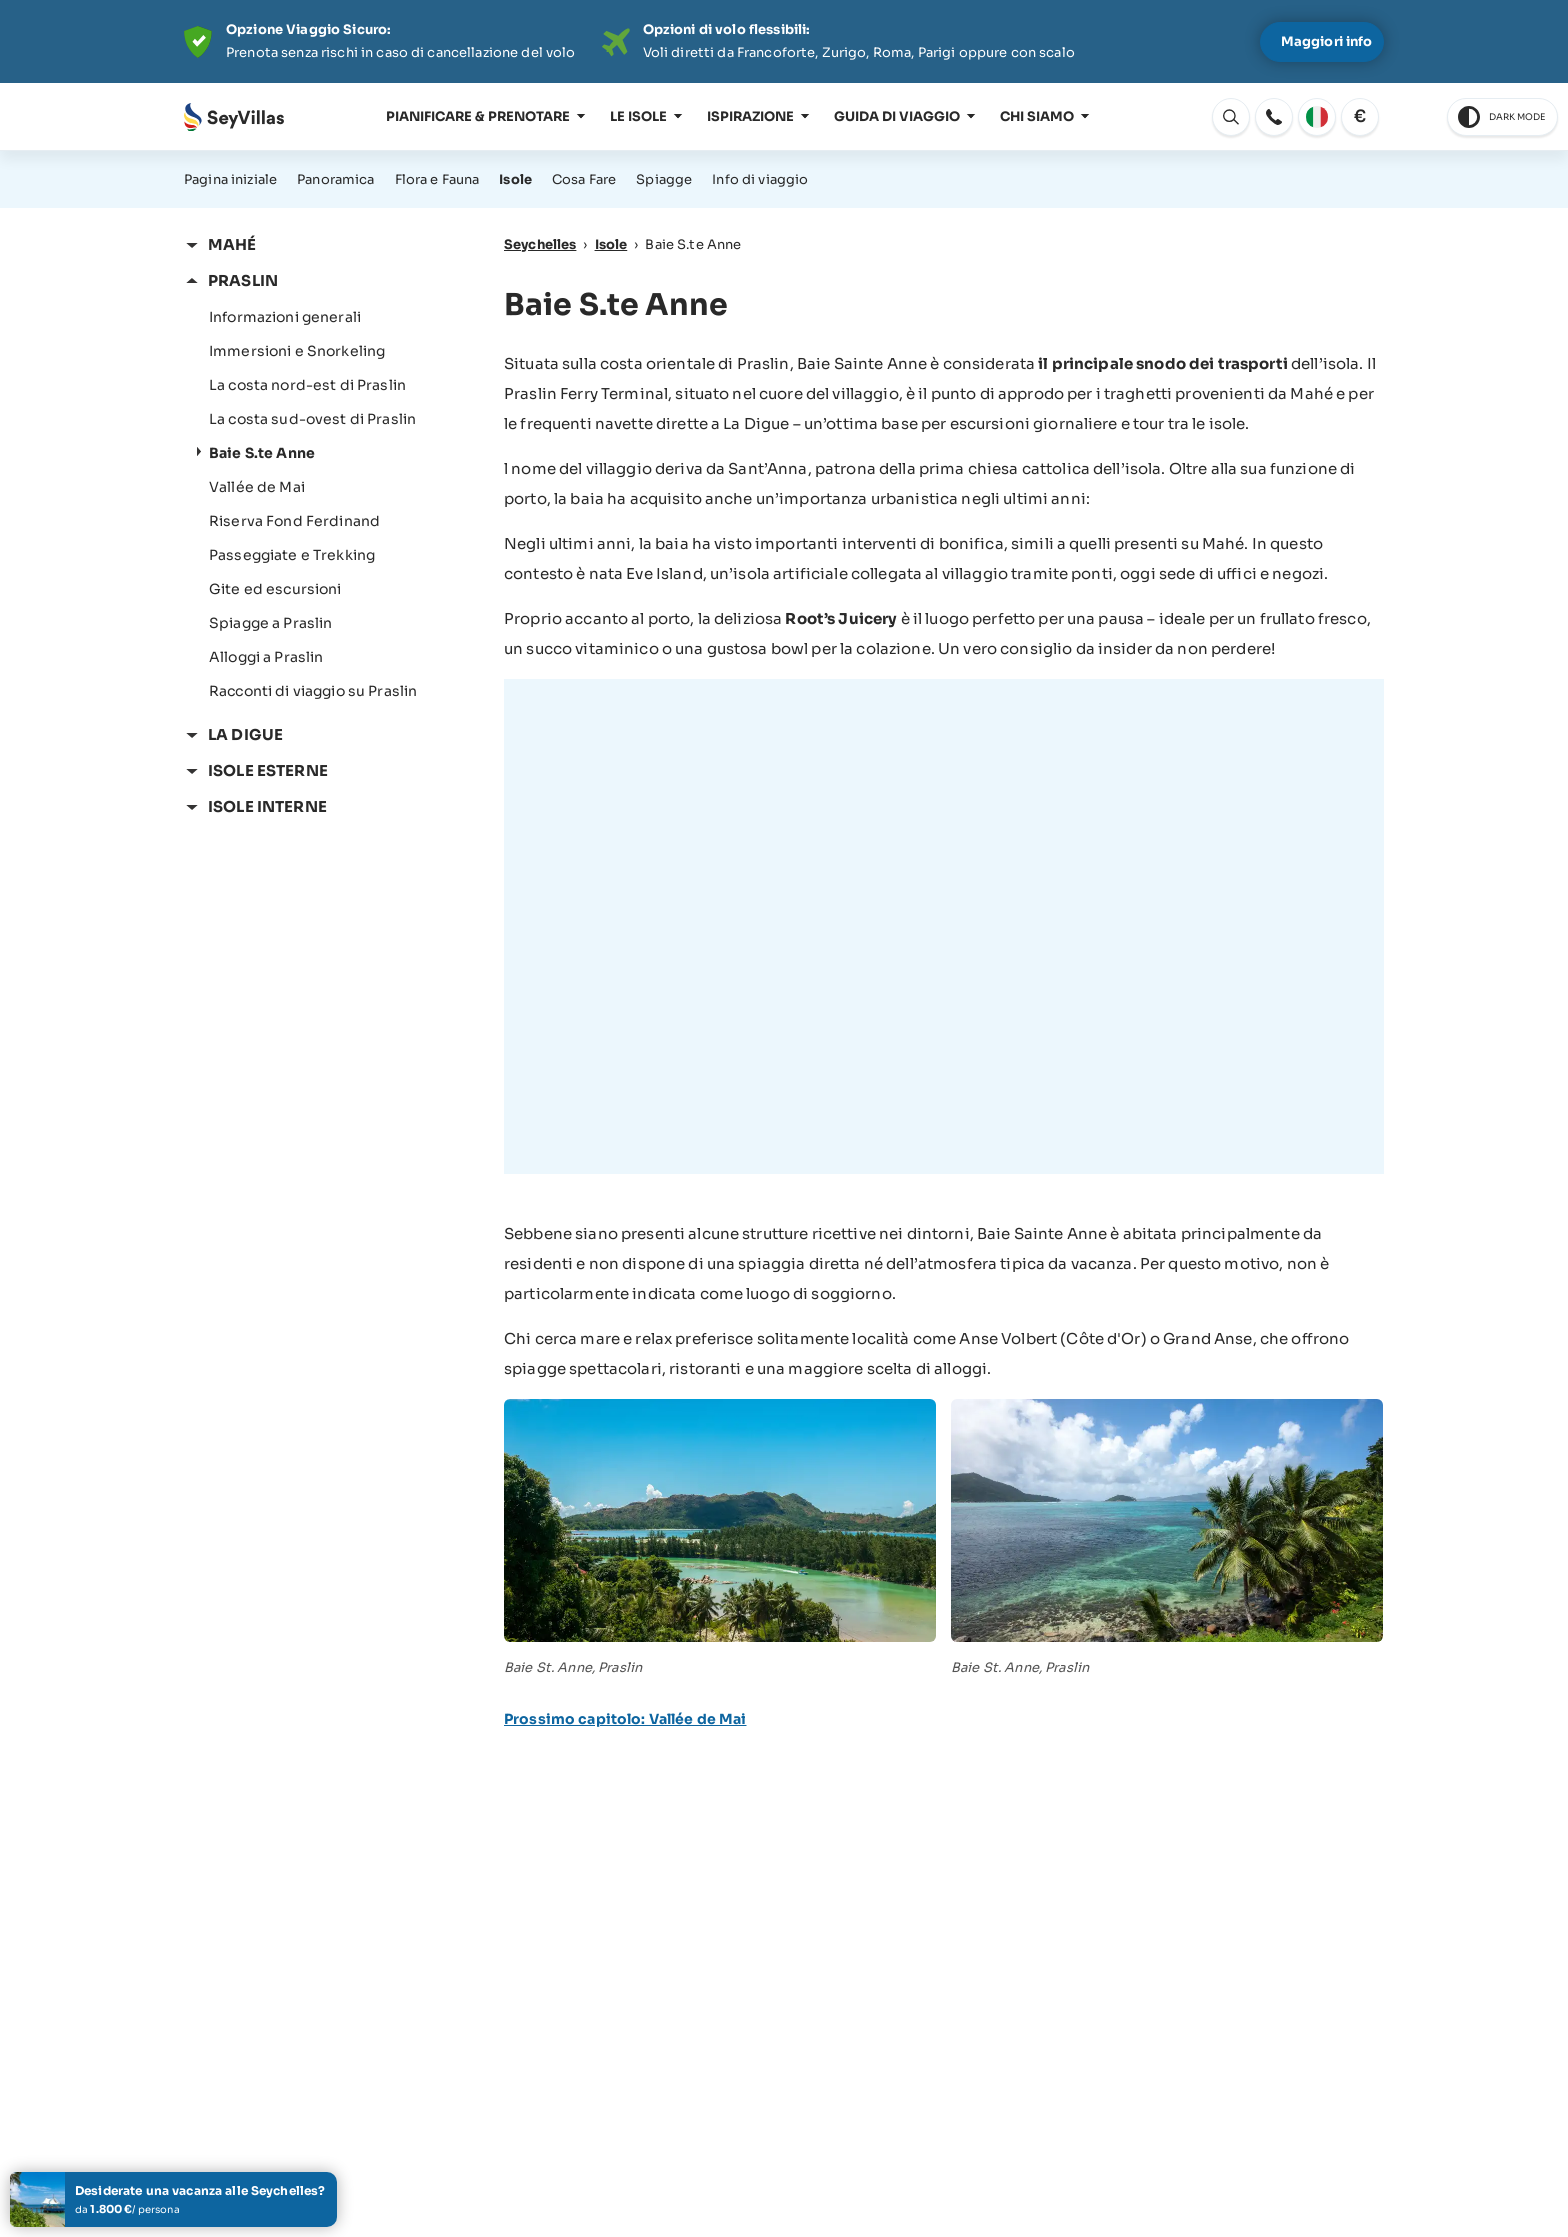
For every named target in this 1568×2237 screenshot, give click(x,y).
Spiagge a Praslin (270, 623)
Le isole (638, 116)
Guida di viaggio (897, 116)
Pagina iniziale (230, 179)
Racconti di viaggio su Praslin (313, 691)
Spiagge (664, 179)
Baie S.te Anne (262, 453)
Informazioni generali (285, 317)
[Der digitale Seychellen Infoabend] (784, 41)
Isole (515, 179)
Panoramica (335, 179)
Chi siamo (1037, 116)
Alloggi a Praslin (266, 657)
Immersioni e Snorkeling (297, 351)
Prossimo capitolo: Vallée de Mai (625, 1719)
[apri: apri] (1274, 117)
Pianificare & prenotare (478, 116)
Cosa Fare (584, 179)
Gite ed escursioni (275, 589)
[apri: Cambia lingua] (1231, 117)
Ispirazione (750, 116)
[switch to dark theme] (1502, 117)
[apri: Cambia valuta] (1360, 117)
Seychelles (540, 244)
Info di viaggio (760, 179)
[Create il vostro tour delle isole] (173, 2199)
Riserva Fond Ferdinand (294, 521)
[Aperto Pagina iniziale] (234, 117)
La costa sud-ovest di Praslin (312, 419)
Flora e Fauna (437, 179)
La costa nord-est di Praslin (307, 385)
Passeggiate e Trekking (292, 555)
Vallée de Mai (257, 487)
